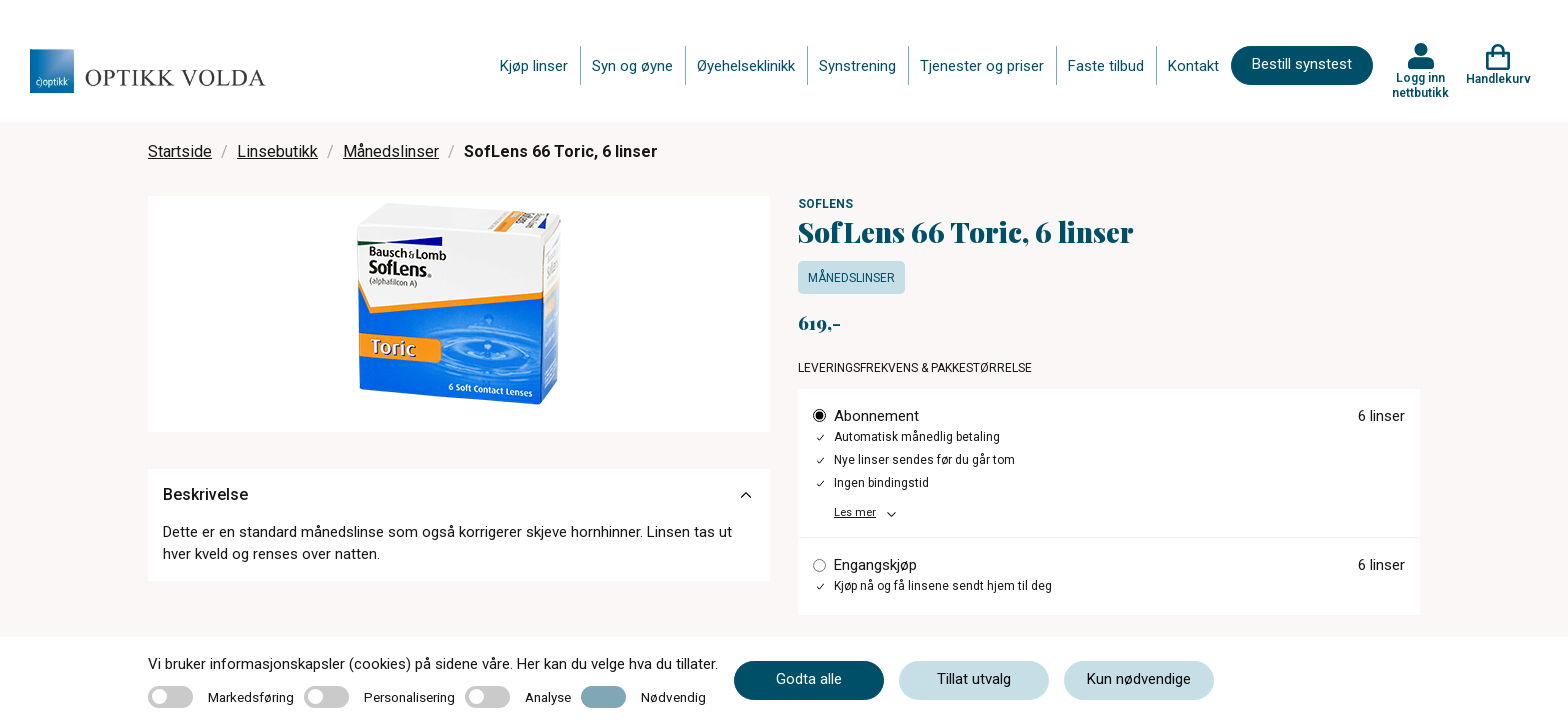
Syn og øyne (632, 66)
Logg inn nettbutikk (1420, 85)
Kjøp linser (534, 66)
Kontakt (1193, 66)
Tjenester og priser (982, 66)
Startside (180, 151)
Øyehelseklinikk (746, 66)
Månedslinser (391, 151)
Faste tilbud (1106, 66)
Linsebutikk (277, 151)
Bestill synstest (1302, 64)
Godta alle (809, 679)
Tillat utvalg (974, 679)
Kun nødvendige (1139, 679)
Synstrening (857, 66)
